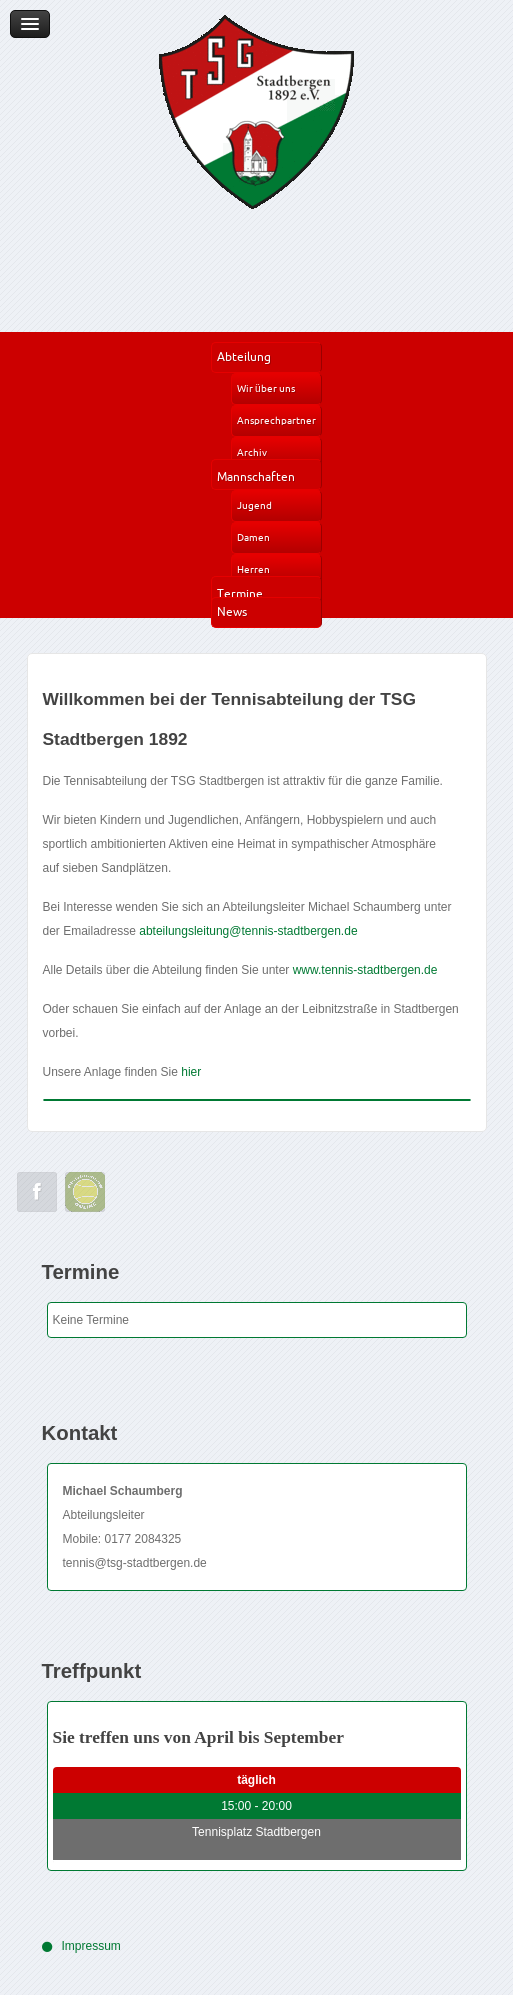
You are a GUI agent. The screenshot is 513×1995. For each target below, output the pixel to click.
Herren (253, 569)
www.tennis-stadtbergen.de (365, 970)
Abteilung (244, 356)
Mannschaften (256, 476)
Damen (253, 537)
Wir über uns (266, 388)
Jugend (254, 505)
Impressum (91, 1946)
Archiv (252, 452)
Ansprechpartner (276, 420)
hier (191, 1072)
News (232, 611)
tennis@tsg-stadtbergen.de (135, 1563)
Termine (240, 593)
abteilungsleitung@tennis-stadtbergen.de (248, 931)
